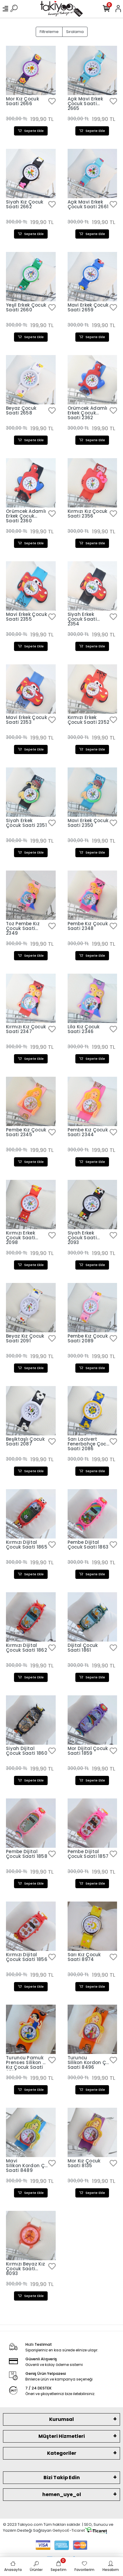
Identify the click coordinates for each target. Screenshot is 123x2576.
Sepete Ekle (31, 130)
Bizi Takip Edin (61, 2477)
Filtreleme (49, 31)
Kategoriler (61, 2453)
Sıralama (75, 31)
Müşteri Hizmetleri (61, 2436)
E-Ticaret (76, 2530)
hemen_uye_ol (61, 2494)
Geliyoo (59, 2530)
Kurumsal (61, 2419)
